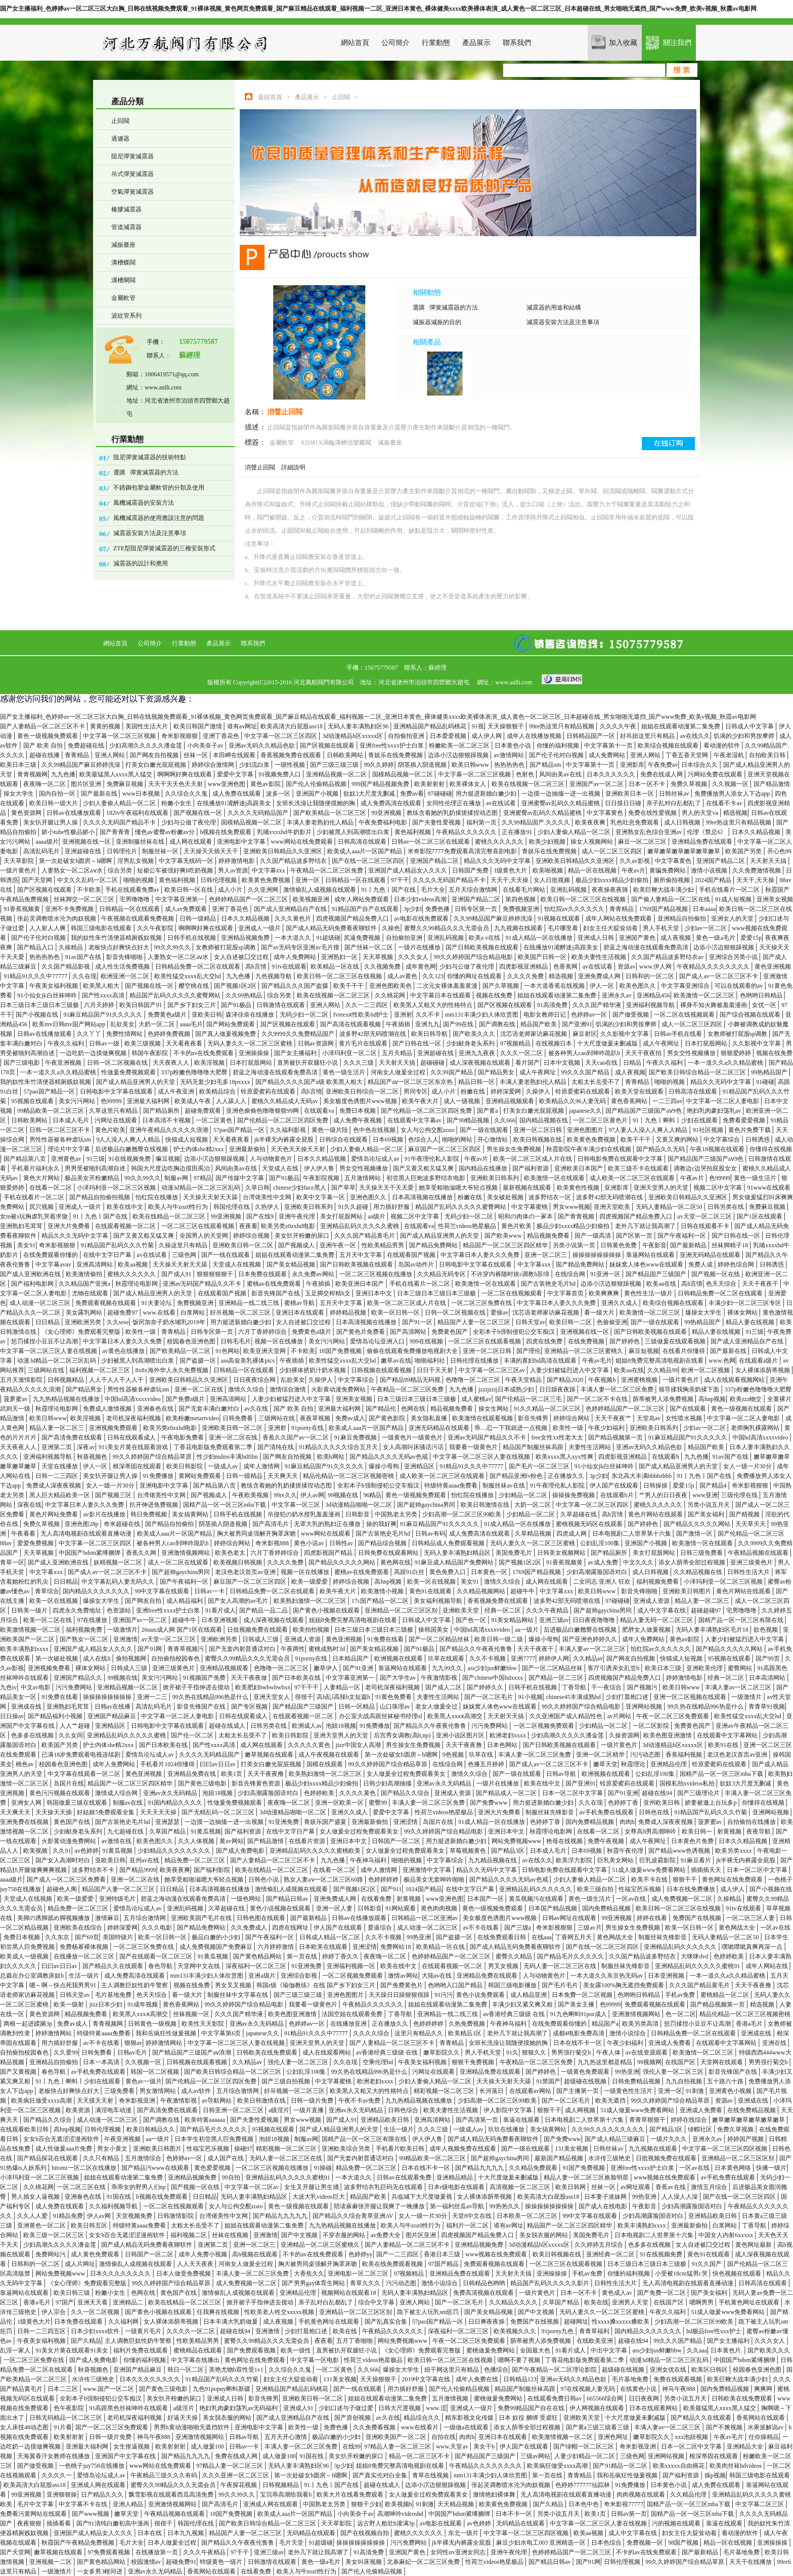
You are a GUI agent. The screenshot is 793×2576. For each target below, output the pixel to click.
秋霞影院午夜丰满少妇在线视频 (589, 1149)
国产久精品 (86, 2340)
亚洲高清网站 (95, 1264)
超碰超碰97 (707, 1610)
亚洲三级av (554, 1620)
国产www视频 (91, 2513)
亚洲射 (403, 1014)
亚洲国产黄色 (638, 937)
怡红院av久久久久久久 (575, 908)
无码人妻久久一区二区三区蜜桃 (250, 1043)
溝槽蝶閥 (123, 262)
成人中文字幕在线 (662, 1610)
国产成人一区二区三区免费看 (67, 1879)
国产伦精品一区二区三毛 (529, 1399)
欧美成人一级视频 (25, 1956)
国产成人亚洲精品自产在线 (291, 908)
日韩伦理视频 (219, 880)
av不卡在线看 (481, 1927)
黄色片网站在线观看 (656, 1514)
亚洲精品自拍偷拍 (682, 918)
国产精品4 (713, 1485)
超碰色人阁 (62, 1889)
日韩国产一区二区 (397, 1841)
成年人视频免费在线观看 (463, 2148)
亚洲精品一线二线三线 (249, 1302)
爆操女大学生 (704, 1312)
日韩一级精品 (198, 918)
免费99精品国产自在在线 (532, 2408)
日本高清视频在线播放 (423, 1197)
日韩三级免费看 (702, 1552)
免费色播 (438, 908)
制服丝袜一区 (161, 851)
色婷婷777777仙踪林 (583, 2484)
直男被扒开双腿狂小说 (308, 1062)
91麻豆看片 (697, 1860)
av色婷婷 (87, 1850)
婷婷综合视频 (252, 1235)
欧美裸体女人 (469, 784)
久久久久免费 (526, 976)
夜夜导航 (759, 1831)
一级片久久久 (669, 2139)
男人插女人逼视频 (36, 2196)
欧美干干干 (349, 985)
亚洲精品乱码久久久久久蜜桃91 (698, 1966)
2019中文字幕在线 (427, 2379)
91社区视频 (709, 1129)
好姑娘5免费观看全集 (106, 1812)
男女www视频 (571, 1206)
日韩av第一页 (629, 2513)
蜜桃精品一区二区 (725, 1994)
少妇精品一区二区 (524, 1495)
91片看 (63, 2427)
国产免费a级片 (186, 1399)
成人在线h (97, 1658)
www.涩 (436, 2408)
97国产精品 (444, 2263)
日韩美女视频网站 (562, 1552)
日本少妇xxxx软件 (96, 2331)
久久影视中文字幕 (625, 1033)
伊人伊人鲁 (320, 1168)
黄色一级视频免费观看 (48, 735)
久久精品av (588, 1658)
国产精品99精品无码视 (411, 1379)
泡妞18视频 (341, 1725)
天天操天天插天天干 (212, 851)
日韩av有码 (430, 1533)
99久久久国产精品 (586, 1072)
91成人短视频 (734, 899)
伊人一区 (602, 985)
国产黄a (488, 1110)
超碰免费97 (123, 1312)
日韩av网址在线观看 (570, 1918)
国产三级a (518, 1927)
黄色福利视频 (413, 832)
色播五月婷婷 (487, 1764)
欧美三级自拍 (596, 1889)
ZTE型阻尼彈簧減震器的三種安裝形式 (164, 548)
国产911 (391, 1889)
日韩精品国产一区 (591, 735)
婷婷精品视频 (349, 1312)
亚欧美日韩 (207, 1014)
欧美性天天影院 (204, 2023)
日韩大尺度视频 (400, 2408)
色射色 (526, 774)
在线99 (351, 2446)
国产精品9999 (137, 1869)
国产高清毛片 (271, 1523)
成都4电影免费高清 (579, 2033)
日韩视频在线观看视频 (382, 1370)
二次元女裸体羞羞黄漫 (448, 985)
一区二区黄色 (215, 1120)
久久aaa (697, 2350)
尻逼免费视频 (363, 937)
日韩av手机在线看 (678, 1033)
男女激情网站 (159, 2090)
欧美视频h (398, 2504)
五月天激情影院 (22, 1379)
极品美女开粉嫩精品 (93, 1178)
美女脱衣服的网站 (544, 2235)
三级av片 (589, 1927)
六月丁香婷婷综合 (263, 1331)
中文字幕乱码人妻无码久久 (118, 1581)
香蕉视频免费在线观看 (291, 755)
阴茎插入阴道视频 (423, 764)
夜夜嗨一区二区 (45, 784)
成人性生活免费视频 (123, 966)
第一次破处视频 (57, 1658)
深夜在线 (29, 1504)
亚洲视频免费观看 (114, 1427)
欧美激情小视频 (383, 1591)
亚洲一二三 (153, 1696)
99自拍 (232, 2177)
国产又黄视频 (19, 2071)
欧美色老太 (231, 1552)
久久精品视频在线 (699, 1572)
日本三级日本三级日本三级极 (40, 1005)
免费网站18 (396, 1946)
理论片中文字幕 (70, 1149)
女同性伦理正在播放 (454, 803)
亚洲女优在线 (669, 2369)
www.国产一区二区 (109, 2388)
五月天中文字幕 (361, 1254)
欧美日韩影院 (185, 1466)
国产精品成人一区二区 (507, 1793)
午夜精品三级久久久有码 (164, 2475)
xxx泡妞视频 (692, 2436)
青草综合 (47, 1591)
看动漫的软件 (722, 745)
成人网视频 (581, 2110)
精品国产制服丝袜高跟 (534, 1447)
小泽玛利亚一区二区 (350, 1053)
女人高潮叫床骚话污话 (414, 1447)
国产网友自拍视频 (155, 755)
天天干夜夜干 (761, 1283)
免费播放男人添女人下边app (732, 793)
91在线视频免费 (130, 1158)
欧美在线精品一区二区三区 (170, 1216)
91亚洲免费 (284, 1821)
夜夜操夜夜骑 (611, 889)
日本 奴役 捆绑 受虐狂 (529, 2417)
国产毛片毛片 (561, 1985)
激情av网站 (403, 1975)
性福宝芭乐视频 (641, 1889)
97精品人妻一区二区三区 (398, 2446)
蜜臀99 (378, 1802)
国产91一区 (418, 1322)
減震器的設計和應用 (140, 563)
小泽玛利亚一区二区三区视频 (117, 1187)
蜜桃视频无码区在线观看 (590, 1523)
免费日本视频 (358, 1110)
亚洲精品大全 (746, 2446)
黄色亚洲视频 (773, 966)
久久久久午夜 (619, 726)
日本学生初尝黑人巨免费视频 (214, 2139)
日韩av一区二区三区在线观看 (431, 841)
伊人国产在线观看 (615, 1485)
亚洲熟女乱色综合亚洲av (649, 832)
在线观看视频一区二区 (126, 1226)
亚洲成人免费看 (670, 2042)
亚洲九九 (427, 1024)
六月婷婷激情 (276, 1946)
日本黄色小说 (514, 745)
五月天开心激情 (287, 2436)
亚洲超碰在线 (84, 851)
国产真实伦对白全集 (381, 2475)
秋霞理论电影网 (137, 1283)
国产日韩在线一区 (417, 1043)
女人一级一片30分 (748, 1466)
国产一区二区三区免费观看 (112, 2427)
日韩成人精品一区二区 (330, 1937)
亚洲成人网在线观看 (99, 2484)
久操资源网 (624, 1735)
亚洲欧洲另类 (84, 1322)
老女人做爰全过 (437, 1706)
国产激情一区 (695, 1533)
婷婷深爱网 (506, 1091)
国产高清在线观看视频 (351, 1024)
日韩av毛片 (133, 2052)
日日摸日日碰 (624, 803)
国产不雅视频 (725, 2427)
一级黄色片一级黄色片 (413, 1437)
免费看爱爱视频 (745, 1120)
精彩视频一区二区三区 (445, 2090)
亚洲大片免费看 (70, 1226)
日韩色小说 (264, 1879)
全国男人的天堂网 (205, 1235)
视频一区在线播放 (279, 1341)
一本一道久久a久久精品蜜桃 (726, 1062)
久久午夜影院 (156, 928)
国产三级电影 (22, 1062)
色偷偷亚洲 (612, 1322)
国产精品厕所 (162, 1110)
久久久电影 (157, 1927)
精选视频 (735, 812)
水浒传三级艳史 (610, 2158)
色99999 (112, 1101)
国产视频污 (643, 1687)
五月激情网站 (363, 1178)
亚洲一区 (308, 880)
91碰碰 (765, 1081)
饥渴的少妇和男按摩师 (745, 735)
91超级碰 (328, 937)
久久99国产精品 (452, 1072)
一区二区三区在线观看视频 (198, 1226)
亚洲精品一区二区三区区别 (402, 1610)
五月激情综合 (144, 2158)
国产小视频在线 (38, 1014)
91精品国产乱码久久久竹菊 (118, 1245)
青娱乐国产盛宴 (326, 1821)
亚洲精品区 (420, 1466)
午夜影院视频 (322, 1178)
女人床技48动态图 (25, 2427)
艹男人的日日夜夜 (664, 1495)
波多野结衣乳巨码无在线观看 (384, 2187)
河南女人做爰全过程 (399, 1072)
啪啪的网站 (458, 1139)
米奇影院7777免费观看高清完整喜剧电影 (463, 851)
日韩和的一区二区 (651, 976)
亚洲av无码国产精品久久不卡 (203, 1283)
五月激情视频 (451, 2398)
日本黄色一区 (490, 1572)
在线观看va (319, 1110)
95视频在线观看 (33, 1101)
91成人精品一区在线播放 (540, 937)
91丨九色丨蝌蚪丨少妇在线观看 (676, 1120)
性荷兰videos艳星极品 (468, 1226)
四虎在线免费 (545, 1341)
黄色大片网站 (42, 1178)
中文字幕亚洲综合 (686, 985)
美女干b (484, 2446)
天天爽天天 (283, 1475)
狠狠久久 (535, 2052)
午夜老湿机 (729, 755)
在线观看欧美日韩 (25, 2129)
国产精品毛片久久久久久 (571, 1956)
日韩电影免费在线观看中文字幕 (621, 1158)
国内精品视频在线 (544, 1120)
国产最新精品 (689, 1245)
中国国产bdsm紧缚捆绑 (90, 1552)
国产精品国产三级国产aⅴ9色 (644, 1110)
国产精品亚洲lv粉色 (517, 1475)
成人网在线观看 (191, 841)
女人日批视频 (552, 880)
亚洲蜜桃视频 (640, 1379)
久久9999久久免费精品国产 (298, 1033)
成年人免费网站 (296, 956)
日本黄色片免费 (693, 1841)
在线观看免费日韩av (555, 2398)
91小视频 (530, 1696)
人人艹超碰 (76, 1725)
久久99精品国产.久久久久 (536, 822)
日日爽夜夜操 (487, 2321)
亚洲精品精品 (455, 2177)
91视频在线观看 (560, 918)
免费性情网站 (125, 1033)
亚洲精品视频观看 (511, 1101)
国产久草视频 (501, 985)
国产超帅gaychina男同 (427, 1504)
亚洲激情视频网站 (186, 1552)
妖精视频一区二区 (119, 1562)
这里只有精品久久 (419, 2033)
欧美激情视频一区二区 (31, 1629)
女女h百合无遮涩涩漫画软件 (62, 2139)
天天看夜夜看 (185, 1043)
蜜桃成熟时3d (327, 1648)
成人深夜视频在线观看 (481, 1062)
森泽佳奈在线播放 (251, 1014)
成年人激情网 (262, 1466)
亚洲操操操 (255, 1053)
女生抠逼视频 (132, 2446)
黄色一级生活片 (345, 1072)
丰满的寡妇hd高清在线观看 (541, 1360)
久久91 (62, 1850)
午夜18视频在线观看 (718, 1149)
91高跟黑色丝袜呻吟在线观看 (129, 2408)
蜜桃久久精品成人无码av (285, 1101)
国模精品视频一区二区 (403, 774)
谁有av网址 (242, 726)
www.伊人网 (656, 966)
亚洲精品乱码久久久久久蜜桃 (360, 1226)
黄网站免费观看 (201, 1475)
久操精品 (71, 947)
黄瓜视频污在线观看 (537, 1898)
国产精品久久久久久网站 (698, 1523)
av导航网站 (217, 2100)
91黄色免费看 (394, 1696)
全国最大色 (536, 2350)
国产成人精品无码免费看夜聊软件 (332, 928)
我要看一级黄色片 (474, 1447)
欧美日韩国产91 (141, 1005)
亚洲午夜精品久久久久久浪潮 (169, 1129)
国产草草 (343, 1187)
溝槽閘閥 (123, 280)
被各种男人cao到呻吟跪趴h (585, 1053)
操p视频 (715, 2475)
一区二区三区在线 (82, 2187)
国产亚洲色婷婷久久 (590, 1639)
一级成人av (223, 1466)
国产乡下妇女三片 (192, 1005)
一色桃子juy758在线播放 (92, 2465)
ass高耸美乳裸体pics (248, 1360)
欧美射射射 (430, 784)
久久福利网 (124, 2321)
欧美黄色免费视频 (267, 880)
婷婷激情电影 (237, 860)
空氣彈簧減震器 (132, 191)
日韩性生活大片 (749, 1572)
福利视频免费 (85, 1629)
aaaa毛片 (191, 1024)
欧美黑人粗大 (102, 985)
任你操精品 (763, 2436)
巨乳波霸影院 (658, 1860)
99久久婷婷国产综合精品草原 (153, 1456)
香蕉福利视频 (684, 1754)
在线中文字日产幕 (108, 1254)
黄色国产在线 (73, 1821)
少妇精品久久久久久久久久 (175, 1850)
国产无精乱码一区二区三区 (219, 1812)
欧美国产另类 (744, 851)
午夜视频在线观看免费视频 (138, 918)
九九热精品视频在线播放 (67, 1399)
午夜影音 (654, 1245)
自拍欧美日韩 (768, 755)
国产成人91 (177, 1274)
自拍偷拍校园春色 (176, 1658)
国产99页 (768, 1658)
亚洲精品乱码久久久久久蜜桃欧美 (316, 1850)
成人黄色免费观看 (96, 2254)
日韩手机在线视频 (192, 937)
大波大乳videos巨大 (319, 2196)
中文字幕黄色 (606, 812)
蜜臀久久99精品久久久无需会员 (447, 928)
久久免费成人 (250, 1927)
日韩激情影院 (176, 2215)
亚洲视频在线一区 (87, 841)
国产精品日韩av (288, 1898)
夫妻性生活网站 (590, 1447)
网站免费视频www (517, 1841)
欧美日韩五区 (90, 2225)
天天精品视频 (456, 2504)
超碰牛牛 (523, 1591)
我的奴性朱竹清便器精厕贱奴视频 (117, 937)
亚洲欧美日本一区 (630, 793)
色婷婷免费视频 (170, 1033)
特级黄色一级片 (222, 2561)
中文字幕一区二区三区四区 (281, 735)
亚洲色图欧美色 (391, 985)
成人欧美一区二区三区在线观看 (633, 1178)
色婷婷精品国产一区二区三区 (249, 899)
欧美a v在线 (485, 937)
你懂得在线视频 (771, 1149)
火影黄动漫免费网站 (339, 1389)
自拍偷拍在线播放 (752, 1821)
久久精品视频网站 (482, 1591)
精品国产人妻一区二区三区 (474, 1322)
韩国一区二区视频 (155, 2071)
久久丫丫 (90, 1033)
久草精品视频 (534, 1533)
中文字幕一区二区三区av (492, 1370)
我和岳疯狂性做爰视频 (167, 2033)
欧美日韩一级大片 (54, 803)
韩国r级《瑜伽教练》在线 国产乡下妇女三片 (316, 1985)
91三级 (95, 1158)
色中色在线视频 (375, 1129)
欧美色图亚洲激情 (668, 1735)
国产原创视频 (353, 2417)
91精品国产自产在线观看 (366, 908)
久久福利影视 (288, 1129)
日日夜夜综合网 (255, 1379)
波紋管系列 (126, 315)
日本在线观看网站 (654, 2408)
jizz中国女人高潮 (358, 1745)
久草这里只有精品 (114, 1110)
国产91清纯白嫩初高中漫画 (113, 2523)
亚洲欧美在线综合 (79, 1927)
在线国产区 (681, 2062)
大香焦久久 (309, 2273)
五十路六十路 (726, 2081)
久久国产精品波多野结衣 (294, 860)
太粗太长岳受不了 (596, 1081)
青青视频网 (32, 774)
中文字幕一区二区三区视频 (120, 735)
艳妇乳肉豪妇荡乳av (714, 1110)
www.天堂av (453, 2446)
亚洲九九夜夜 (478, 1053)
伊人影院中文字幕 (508, 2110)
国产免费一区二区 (662, 2292)
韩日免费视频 (149, 1514)
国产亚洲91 (577, 1024)
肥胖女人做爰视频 (647, 1629)
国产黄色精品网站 (258, 1956)
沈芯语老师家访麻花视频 (534, 1033)
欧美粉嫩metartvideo (192, 1418)
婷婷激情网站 (54, 2033)
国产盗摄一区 (198, 1360)
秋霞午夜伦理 (626, 1850)
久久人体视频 (197, 1841)
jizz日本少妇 (106, 2004)
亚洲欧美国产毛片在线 (202, 1918)
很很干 (304, 1696)
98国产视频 (684, 2542)
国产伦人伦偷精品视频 (317, 784)
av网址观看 (636, 2187)
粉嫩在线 (474, 1091)
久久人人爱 (33, 2215)
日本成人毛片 (72, 1120)
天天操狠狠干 (506, 726)
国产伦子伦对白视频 (557, 755)
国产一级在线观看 (485, 1129)
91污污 (443, 1994)
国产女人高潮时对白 (63, 1860)
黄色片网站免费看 (54, 1514)
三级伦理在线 (740, 1495)
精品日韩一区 (477, 1081)
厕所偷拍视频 (672, 880)
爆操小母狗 (385, 1466)
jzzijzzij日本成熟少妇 (507, 1389)
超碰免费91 (181, 2561)
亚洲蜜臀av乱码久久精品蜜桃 (561, 803)
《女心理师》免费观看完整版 (81, 1331)
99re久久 (285, 1495)
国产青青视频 (577, 1216)
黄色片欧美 (110, 1129)
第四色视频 (521, 899)
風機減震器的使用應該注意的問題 (158, 517)
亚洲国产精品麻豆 (112, 1716)
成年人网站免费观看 (362, 899)
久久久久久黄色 (310, 1745)
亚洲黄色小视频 (731, 2090)
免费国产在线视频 (698, 1918)
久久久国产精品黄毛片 (365, 1235)
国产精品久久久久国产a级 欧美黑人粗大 (309, 1081)
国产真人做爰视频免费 (226, 1033)
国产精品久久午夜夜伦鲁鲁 (476, 1648)
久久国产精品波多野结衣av (668, 956)
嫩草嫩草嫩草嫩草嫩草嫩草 (684, 851)
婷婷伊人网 (554, 1658)
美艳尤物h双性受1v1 (237, 2369)
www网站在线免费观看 (302, 841)
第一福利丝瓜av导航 (458, 2206)
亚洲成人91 (299, 2408)
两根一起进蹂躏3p (29, 2023)
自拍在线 (443, 2436)
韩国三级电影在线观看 (102, 928)
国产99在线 (459, 1024)
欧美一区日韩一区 (396, 1312)
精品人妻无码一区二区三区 (657, 1620)
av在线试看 (501, 803)
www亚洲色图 (227, 784)
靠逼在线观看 (522, 2119)
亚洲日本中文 (374, 1293)
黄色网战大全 (738, 1927)
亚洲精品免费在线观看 (703, 841)
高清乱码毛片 (42, 851)
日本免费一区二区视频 (583, 1994)
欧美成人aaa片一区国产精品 (365, 851)
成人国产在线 (226, 2158)
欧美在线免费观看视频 (393, 2263)
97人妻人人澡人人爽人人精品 (648, 1129)
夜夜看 (248, 1226)
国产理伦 (528, 1351)
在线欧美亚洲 (595, 2340)
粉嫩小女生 (177, 803)
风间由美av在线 (561, 774)
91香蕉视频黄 (22, 908)
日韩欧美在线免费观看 (268, 2052)
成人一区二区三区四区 (613, 851)
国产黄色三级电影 (203, 1783)
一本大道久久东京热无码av (607, 1975)
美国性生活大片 (147, 726)
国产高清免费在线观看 (72, 1437)
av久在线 (257, 1408)
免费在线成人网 (662, 774)
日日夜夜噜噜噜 (594, 1620)
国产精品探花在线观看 (48, 2158)
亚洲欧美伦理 (705, 1668)
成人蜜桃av (476, 1399)
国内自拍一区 (58, 793)
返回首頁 (270, 97)
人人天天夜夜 (196, 2263)
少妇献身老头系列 (471, 1043)
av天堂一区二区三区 (705, 1216)
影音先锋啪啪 (125, 956)
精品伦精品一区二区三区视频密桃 (349, 1475)
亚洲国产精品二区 (435, 860)
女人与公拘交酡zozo (428, 1129)
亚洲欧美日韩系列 (495, 1178)
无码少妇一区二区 (305, 1014)
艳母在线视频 (565, 1841)
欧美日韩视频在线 (538, 1139)
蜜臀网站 (741, 1668)
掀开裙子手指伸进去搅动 (197, 1687)
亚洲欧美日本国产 (579, 1168)
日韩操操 (656, 1485)
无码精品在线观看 (521, 2523)
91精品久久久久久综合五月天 (339, 1447)
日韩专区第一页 (477, 908)
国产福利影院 (213, 1869)
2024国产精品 (714, 880)
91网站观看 (401, 1908)
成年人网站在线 (767, 1966)
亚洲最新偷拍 (248, 1149)
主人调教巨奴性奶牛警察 (135, 1985)
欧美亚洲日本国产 (360, 1283)
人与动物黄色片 (272, 1158)
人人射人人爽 (48, 928)
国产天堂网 (38, 880)
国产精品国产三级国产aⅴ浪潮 (192, 2052)
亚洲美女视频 (775, 899)
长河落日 (492, 2090)
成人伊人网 (487, 735)
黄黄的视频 (106, 726)
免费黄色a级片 (168, 1014)
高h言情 (256, 966)
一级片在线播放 (420, 947)
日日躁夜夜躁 (558, 1389)
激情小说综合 (628, 2033)
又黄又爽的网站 (678, 1139)
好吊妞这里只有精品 (648, 735)
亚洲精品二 (129, 2302)
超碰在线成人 (228, 1725)
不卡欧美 (89, 889)
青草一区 (12, 1562)
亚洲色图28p (82, 1523)
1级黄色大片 (511, 870)
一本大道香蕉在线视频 (555, 985)
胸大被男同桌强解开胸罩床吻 (257, 1533)
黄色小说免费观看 (481, 1994)
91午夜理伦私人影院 (433, 1158)
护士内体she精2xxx (199, 1149)
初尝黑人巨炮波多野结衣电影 (426, 1178)
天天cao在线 (602, 1062)
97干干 (400, 880)
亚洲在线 (775, 2042)
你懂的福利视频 (559, 745)
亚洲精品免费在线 (192, 1773)
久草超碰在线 (579, 1514)
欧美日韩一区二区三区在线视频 (584, 899)
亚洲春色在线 (156, 1408)
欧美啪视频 (548, 870)
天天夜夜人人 (172, 1062)
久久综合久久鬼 (187, 793)
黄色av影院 (266, 784)
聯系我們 (517, 43)
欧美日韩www (471, 764)
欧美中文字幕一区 (321, 1197)
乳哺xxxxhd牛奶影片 (285, 832)
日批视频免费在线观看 (258, 1629)
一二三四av (667, 1101)
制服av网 (177, 1178)
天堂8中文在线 (472, 2215)
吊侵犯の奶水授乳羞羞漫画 (305, 1514)
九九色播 (63, 774)
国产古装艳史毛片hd (549, 1283)
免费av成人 (350, 1418)
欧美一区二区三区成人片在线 (533, 1158)
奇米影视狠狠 (180, 735)
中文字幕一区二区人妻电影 (723, 1101)
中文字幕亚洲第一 (180, 899)
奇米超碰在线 (123, 1523)
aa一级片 (528, 1629)
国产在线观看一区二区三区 (156, 1956)
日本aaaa (704, 908)
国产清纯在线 (276, 1447)
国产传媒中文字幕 (240, 1178)
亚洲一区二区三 (546, 1254)
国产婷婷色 (625, 1341)
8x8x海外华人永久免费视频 (173, 1370)
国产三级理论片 (699, 1793)
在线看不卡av (724, 803)
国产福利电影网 (33, 1283)
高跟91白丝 (410, 1572)
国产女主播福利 (296, 1053)
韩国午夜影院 (150, 1053)
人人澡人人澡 (680, 2196)
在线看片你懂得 (685, 1351)
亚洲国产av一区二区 (597, 784)
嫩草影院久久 (442, 2052)
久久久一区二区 (522, 1053)
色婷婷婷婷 (384, 1879)
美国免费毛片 (515, 1552)
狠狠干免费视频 (474, 2062)
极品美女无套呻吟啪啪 (435, 1879)
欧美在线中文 (126, 1206)
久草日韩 (257, 1187)
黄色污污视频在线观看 (60, 1793)
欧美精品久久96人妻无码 (573, 1101)
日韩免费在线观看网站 (389, 1552)
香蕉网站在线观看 (761, 2417)
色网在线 (414, 1408)
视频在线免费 (495, 995)
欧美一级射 (69, 2004)
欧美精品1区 (465, 2033)
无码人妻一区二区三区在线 (560, 1966)
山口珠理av (395, 1706)
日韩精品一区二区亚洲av (425, 1918)
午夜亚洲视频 (64, 1062)
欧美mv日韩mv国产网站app (69, 1024)
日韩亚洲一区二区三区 (234, 2110)
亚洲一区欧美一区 (340, 1802)
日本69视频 (389, 1139)
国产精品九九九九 (480, 2167)
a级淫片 (279, 2110)
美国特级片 (119, 1937)
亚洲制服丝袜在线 (141, 841)
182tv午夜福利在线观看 (138, 812)
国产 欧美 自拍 (43, 745)
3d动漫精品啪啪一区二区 (359, 1504)
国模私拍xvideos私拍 (687, 1783)
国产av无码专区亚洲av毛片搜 (301, 947)
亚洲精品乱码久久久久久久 (536, 1889)
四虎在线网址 (291, 1927)
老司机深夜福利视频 (134, 1418)
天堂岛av (649, 1418)
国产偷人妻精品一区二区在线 (671, 899)
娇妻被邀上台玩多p (711, 1802)
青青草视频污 (186, 1648)
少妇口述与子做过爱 (347, 2408)
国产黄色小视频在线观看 (327, 1610)
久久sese (118, 1322)
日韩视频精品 (66, 1379)
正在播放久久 (567, 1475)
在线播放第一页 (158, 2552)
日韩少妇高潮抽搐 (388, 1783)
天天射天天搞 (769, 860)
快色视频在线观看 (738, 2273)
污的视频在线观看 (677, 2523)
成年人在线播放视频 (535, 735)
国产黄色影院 (388, 1418)
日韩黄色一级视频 (153, 2023)
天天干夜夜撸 (464, 1745)
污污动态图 (646, 1754)
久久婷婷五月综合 (600, 2244)
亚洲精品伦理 (669, 1764)
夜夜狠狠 (30, 2523)
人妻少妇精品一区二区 (585, 2456)
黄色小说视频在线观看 (281, 1908)
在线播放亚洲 (349, 2023)
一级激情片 (122, 1629)
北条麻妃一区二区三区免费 (424, 2561)
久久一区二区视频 (96, 2312)
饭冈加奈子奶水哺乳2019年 (170, 1322)
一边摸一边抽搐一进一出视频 (561, 793)
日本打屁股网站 (707, 1043)
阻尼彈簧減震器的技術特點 (149, 457)
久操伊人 (539, 1091)
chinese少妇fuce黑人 (300, 1187)
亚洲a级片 (262, 1975)
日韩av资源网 (316, 1043)
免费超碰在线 (87, 745)
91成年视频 (143, 2004)
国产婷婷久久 (486, 1687)
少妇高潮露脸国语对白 (597, 1572)
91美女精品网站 (513, 1620)
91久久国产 (707, 2263)
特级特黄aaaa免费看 (451, 1485)
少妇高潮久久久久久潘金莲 (146, 745)
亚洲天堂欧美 (613, 1206)
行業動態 (436, 43)
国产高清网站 (409, 1331)
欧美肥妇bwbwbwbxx (263, 1687)
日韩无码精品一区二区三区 (66, 2417)
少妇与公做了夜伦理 (189, 822)
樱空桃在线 (194, 985)
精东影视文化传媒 (470, 2417)
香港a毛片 (750, 2023)
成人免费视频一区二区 (682, 1898)
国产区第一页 (635, 1235)
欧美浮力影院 (575, 1860)
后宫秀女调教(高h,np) (403, 1735)
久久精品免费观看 (534, 2167)
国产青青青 (115, 832)
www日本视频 (141, 793)
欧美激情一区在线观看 (555, 1178)
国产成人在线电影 (604, 2206)
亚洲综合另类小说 (734, 956)
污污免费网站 (75, 1687)
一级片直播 (309, 2110)
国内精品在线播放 (484, 1168)
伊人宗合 (54, 2312)
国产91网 (150, 1648)
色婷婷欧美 (320, 1793)
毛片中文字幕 (36, 2504)
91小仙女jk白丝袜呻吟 (47, 995)
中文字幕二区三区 (760, 2504)
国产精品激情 (772, 784)
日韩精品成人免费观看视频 (449, 1543)
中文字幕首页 (566, 1293)
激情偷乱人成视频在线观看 (320, 889)
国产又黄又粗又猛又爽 (424, 1168)
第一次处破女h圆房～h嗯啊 (76, 860)
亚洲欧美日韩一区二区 (243, 1245)
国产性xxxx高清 (104, 995)
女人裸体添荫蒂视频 (763, 1370)
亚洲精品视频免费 (246, 937)
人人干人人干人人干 (117, 1379)
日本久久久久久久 (612, 774)
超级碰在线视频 (586, 2081)
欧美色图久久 (638, 985)
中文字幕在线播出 (196, 2360)
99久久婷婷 (379, 764)
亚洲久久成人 (620, 1302)
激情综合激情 (288, 1389)
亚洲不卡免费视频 (70, 908)
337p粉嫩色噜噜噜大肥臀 (195, 1072)
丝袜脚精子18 (731, 1245)
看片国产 (527, 1062)
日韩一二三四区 (57, 1475)
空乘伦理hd (378, 2062)
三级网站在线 (47, 1370)
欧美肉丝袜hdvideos (736, 2465)
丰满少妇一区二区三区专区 (746, 1302)
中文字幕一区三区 (297, 1504)
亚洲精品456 (653, 995)
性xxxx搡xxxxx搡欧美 (621, 2321)
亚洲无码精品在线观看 (711, 1254)
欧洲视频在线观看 (399, 1658)
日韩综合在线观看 (344, 1139)
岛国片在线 (69, 1783)
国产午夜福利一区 (682, 1235)
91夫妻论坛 (157, 1302)
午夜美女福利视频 (54, 985)
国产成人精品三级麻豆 (616, 2139)
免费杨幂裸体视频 (85, 1946)
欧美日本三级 (19, 764)
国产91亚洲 (359, 1668)
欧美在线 (596, 2302)
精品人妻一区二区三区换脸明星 (587, 2177)
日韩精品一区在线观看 (356, 880)
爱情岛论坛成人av (376, 1158)
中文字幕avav (54, 1264)
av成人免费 (603, 1562)
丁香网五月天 (574, 1937)
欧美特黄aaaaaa (206, 2119)
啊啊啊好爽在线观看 (185, 774)
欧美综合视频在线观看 (669, 745)
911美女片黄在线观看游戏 (134, 1447)
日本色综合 (607, 2542)
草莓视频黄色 (469, 1850)
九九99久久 (448, 1668)
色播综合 (496, 2369)
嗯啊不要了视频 (520, 2360)
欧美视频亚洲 (312, 899)
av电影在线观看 (441, 2523)
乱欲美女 (122, 1024)
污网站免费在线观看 (716, 774)
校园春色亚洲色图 (192, 1341)
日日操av (12, 1716)
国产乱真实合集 (387, 2321)
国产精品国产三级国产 (657, 1274)
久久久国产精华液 (597, 1005)
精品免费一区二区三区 (195, 1860)
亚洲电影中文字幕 (242, 841)
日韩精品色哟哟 (485, 2283)
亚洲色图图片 (586, 1129)
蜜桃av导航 (300, 1302)
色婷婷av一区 (589, 1014)
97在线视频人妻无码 (588, 2388)
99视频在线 (344, 1495)
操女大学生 (19, 793)
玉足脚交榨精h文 (328, 1293)
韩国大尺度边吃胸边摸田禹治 (171, 1168)
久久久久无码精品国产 (259, 812)
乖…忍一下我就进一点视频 (511, 1427)
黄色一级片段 (330, 1129)
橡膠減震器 (126, 209)
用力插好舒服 (392, 1206)
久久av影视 (635, 860)
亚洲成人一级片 (260, 928)
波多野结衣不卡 (94, 1869)
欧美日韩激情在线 (486, 1504)
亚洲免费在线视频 (25, 1821)
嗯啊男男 (702, 2302)
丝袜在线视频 (231, 2235)
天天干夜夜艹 (614, 1418)
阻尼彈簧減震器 (132, 156)
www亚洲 (705, 1495)
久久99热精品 (244, 995)
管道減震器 (126, 227)
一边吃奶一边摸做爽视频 (94, 1053)
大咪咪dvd (695, 1956)
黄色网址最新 (754, 2244)
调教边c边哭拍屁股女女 (706, 1168)
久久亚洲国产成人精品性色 (567, 1716)
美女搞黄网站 (191, 1514)
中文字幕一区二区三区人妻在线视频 (49, 1351)
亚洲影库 (632, 764)
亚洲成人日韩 (596, 937)
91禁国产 (548, 2081)
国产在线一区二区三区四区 (369, 860)
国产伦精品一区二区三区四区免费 (427, 1110)
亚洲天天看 (93, 2302)
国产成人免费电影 (241, 1850)
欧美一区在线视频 (432, 1581)
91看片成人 (220, 1610)
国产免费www (489, 1802)
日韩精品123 (520, 2379)
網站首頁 (355, 43)
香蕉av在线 (671, 2187)
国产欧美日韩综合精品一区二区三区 (698, 1072)
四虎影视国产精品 (329, 1552)
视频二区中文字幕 (718, 1187)
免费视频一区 (646, 2542)
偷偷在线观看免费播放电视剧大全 (413, 1351)
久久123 (433, 976)
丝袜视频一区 (192, 2014)
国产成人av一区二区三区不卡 (719, 976)
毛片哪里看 (564, 928)
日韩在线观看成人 (132, 1437)
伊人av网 (312, 1495)
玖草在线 (482, 1754)
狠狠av (133, 2042)
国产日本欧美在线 (297, 1677)
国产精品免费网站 (434, 1245)
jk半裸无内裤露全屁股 (284, 1139)
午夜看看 (24, 1533)
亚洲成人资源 (652, 1600)
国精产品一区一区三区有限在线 (741, 1620)
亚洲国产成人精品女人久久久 (408, 870)
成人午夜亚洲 (177, 1091)
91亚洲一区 (606, 1274)
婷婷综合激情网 (214, 764)
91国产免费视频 (584, 2167)
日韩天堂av (530, 1322)
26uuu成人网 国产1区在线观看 (183, 1629)
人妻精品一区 (343, 1687)
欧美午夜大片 (421, 1101)
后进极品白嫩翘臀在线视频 (132, 1149)
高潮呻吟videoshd (401, 2513)
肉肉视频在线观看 (641, 2494)
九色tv (8, 1687)
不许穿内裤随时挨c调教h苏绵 (511, 1274)
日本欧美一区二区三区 (528, 2215)
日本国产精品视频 (553, 1908)
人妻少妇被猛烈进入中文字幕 (570, 1370)
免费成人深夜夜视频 (54, 1485)
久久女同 (71, 1735)
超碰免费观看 (204, 1110)
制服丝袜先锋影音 (550, 1812)
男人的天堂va (700, 812)
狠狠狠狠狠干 (216, 1274)
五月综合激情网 (145, 1918)
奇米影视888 (272, 1543)
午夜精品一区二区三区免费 (327, 870)
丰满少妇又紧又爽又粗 (523, 2004)
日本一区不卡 (648, 784)
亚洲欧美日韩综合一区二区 (363, 1091)
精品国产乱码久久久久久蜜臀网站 (175, 995)
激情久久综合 (247, 1389)
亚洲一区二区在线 (199, 1389)
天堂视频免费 (135, 2215)
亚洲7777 (523, 1658)
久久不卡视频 (488, 1658)
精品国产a (605, 2023)
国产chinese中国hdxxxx (493, 1677)
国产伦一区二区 (193, 1735)
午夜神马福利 (369, 1860)
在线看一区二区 (51, 1187)
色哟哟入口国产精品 (456, 1985)
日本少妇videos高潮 (421, 899)
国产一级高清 (593, 1235)
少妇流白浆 (255, 764)
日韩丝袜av (674, 793)
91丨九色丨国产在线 (389, 889)
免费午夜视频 (607, 1841)
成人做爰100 (208, 2446)
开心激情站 (493, 1139)
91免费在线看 (386, 1639)
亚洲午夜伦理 (298, 1216)
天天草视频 (378, 956)
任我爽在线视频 (219, 2312)
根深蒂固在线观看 (138, 1466)
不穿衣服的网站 (345, 2235)
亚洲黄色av (66, 1158)
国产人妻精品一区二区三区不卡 (43, 726)
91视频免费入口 (280, 774)
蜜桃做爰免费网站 (491, 2350)
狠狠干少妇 (366, 2504)
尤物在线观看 (91, 1293)
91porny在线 (308, 1427)
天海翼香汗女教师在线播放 (54, 2456)
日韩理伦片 (123, 851)
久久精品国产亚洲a (85, 1283)
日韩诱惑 (758, 1139)
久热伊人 (268, 1206)
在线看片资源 (308, 1841)
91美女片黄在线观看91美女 (72, 2350)
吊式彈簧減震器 (132, 174)
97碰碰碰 (440, 793)
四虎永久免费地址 (78, 1610)
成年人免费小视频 (204, 2254)
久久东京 (58, 1937)
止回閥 (120, 120)
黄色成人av (617, 2292)
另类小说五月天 (709, 1504)
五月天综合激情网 (474, 889)
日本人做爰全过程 (173, 2542)
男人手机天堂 (662, 928)
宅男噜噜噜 (135, 899)
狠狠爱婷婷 (737, 1053)
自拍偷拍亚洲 (407, 735)
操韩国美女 (434, 1629)
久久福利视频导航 (114, 2206)
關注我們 (677, 43)
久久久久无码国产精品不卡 (120, 822)
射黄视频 (730, 1831)
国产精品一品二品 (264, 1610)
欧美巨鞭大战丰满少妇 (664, 889)
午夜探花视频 (239, 2484)
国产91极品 (237, 1005)
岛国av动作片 (416, 1264)
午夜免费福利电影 (384, 822)
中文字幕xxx (269, 870)
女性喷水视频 (684, 1418)
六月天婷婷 (100, 1005)
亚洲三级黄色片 (752, 1562)
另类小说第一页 (575, 1245)
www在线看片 (420, 2427)
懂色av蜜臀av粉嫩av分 (165, 832)
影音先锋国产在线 (276, 1293)
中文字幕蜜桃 (530, 1206)
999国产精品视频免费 (381, 784)
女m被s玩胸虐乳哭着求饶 (34, 1216)
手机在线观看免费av (133, 889)
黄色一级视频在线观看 (742, 1408)
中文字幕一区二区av (252, 2187)
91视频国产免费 (205, 1677)
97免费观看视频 (109, 2552)
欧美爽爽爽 (605, 1293)
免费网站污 (51, 2254)
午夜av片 (633, 870)
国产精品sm (546, 764)
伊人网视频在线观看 (597, 2408)
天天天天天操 (159, 1812)
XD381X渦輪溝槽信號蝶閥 (336, 442)
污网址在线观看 (117, 1120)
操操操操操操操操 (597, 1254)
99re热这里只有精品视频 (562, 726)
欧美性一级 (141, 1331)
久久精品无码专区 (442, 1274)
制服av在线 (128, 1802)
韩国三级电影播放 (513, 1985)
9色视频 (454, 1754)
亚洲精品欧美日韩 (386, 2119)
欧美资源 (79, 2110)
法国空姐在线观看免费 (353, 2014)
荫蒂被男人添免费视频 (664, 1399)
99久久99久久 (173, 947)
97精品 (203, 1178)
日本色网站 (503, 1745)
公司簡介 (395, 43)
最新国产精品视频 (560, 2158)
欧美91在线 (724, 1745)
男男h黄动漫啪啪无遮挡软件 (192, 2427)
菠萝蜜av (16, 1399)
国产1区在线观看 (760, 1216)
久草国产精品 (168, 1831)
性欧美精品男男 (384, 1245)
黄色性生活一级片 (649, 1293)
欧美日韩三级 (73, 2292)
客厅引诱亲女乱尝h (614, 1668)
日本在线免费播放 (692, 1889)
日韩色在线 (655, 1812)
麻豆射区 (584, 1033)
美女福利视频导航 (439, 1600)
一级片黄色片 (19, 870)
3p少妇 (413, 908)
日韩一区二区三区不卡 (60, 1129)
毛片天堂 (292, 2542)
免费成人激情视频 (108, 1408)
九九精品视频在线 (493, 1860)
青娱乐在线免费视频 (396, 755)
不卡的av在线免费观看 (204, 1053)
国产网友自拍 (144, 1600)
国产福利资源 (531, 1168)
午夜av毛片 (597, 1360)
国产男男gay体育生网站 (314, 2283)
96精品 (372, 1495)
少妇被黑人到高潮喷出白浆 (354, 832)
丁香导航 (575, 1687)
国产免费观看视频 (252, 2350)
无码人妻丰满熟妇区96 (359, 726)
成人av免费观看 (186, 908)
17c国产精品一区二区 (380, 1600)
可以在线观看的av (739, 985)
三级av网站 (535, 2456)
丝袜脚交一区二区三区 (85, 899)
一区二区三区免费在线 (482, 1302)
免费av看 (412, 793)
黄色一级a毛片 (716, 937)
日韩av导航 (562, 1773)
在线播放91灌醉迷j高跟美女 (235, 803)
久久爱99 (66, 2052)
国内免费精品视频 (590, 1821)
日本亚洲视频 (220, 1620)
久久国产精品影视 (66, 966)
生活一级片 (85, 1975)
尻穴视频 (42, 1206)
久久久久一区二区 (191, 2331)
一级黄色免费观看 (586, 2071)
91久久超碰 (354, 1206)
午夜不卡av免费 (360, 2100)
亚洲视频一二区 (51, 2561)
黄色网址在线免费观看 (733, 1879)
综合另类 (121, 870)
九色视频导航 (274, 976)
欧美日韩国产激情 (198, 726)
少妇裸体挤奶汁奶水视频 (313, 1370)
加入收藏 (623, 43)
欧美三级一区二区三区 (54, 2235)
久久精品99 (662, 1370)
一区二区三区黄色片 (601, 1120)
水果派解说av (766, 2427)
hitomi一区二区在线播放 (84, 2167)
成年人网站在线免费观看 (619, 918)
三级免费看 (120, 2090)
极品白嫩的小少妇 (217, 1937)
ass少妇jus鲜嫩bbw (493, 1668)
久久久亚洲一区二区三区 (236, 2475)
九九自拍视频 (684, 2081)
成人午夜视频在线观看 (329, 1754)
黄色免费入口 (448, 1572)
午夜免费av (663, 764)
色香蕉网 (566, 966)
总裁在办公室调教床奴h (32, 1975)
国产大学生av (398, 1677)
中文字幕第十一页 (609, 745)
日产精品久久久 (103, 2494)
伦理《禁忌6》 (707, 832)
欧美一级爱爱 (310, 1581)
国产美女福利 (707, 1514)
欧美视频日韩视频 (238, 1562)
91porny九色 (558, 2331)
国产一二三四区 (398, 2254)
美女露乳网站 (85, 1312)
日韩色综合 (404, 2110)
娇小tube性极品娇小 (68, 832)
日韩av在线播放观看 (74, 812)
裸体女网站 (743, 1312)
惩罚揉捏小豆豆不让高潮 (45, 1341)
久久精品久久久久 (514, 2302)
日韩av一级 (104, 1043)
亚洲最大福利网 (149, 1101)
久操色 (391, 928)
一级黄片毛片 (144, 2331)
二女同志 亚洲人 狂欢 (602, 1581)
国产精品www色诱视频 (680, 1850)
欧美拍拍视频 (312, 1629)
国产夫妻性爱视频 (437, 822)
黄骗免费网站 (668, 870)
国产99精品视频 (469, 1120)
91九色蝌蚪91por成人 (579, 2014)
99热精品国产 (770, 1072)
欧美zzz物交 (747, 1399)
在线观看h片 (617, 1495)
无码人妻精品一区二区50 (670, 1206)
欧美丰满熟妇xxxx (25, 1648)
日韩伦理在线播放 (475, 1360)
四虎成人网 (572, 1533)
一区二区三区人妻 (751, 1918)
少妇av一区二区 (706, 928)
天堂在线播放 (60, 1466)
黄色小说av (309, 1543)
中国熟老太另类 (397, 1514)
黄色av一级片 (143, 2081)
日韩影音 (358, 1514)
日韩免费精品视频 (637, 2081)
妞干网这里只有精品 (452, 2369)
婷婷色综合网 (737, 1264)
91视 (478, 726)
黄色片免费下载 (750, 1129)
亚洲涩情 (406, 1821)
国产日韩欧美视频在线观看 (483, 947)
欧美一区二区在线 (48, 1620)
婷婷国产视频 (746, 2139)
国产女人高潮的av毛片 (239, 1600)
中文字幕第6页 (221, 2033)
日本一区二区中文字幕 (573, 1793)
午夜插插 (399, 1024)
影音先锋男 (534, 1418)
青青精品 (78, 755)
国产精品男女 (497, 1072)
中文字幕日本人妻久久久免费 (480, 1254)
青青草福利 (595, 2331)
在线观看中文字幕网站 (728, 1735)
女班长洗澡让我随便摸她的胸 (316, 803)
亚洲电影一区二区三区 (359, 2273)
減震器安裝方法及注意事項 (149, 533)
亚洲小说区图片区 (461, 1735)
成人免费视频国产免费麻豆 (217, 1946)
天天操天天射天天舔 (211, 1197)
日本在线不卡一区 (578, 2042)
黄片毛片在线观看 (364, 1043)
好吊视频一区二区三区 (241, 1312)
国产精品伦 (382, 1408)
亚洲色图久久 (369, 1197)
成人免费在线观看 (237, 793)
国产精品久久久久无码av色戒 (389, 1456)
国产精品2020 (566, 1379)
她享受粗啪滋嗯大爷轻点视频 (459, 1187)
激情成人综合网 (117, 1793)
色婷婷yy (360, 2254)
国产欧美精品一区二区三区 (330, 812)
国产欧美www (503, 1235)
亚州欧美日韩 (662, 1802)
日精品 (633, 1062)
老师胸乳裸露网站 (756, 1427)
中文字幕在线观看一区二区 (85, 1773)
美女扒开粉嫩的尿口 (303, 1235)
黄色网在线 (395, 1562)
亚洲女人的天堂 (733, 918)
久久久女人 (414, 956)
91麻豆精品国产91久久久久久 (103, 1014)
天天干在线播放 (751, 2561)
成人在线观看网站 (327, 2052)
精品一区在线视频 (593, 870)
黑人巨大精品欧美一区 (60, 1495)
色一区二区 (681, 2014)
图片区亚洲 (87, 784)
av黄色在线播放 (124, 1351)
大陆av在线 (437, 1975)
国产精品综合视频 (383, 1543)
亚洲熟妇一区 (340, 956)
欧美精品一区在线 (336, 966)
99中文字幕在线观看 (163, 1591)
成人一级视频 (462, 1101)
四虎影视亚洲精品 (524, 966)
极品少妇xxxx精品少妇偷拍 (613, 880)
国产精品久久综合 (406, 1793)
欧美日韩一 (698, 1831)
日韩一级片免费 (313, 2100)
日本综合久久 (700, 764)
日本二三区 (63, 2388)
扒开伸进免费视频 (154, 1504)
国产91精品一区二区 (621, 2465)
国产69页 (87, 1937)
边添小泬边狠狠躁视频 (459, 755)
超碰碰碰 (433, 1062)
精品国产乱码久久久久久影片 (550, 2283)
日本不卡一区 (515, 2513)
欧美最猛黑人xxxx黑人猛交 (116, 774)
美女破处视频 (506, 1197)
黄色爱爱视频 (213, 2167)
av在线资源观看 (647, 2052)
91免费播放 (159, 1475)
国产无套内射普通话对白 (243, 1648)
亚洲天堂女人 (272, 1696)
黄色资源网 (27, 812)
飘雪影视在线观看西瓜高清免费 (171, 2494)
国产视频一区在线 (716, 1274)
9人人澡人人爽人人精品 (128, 1139)
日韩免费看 (238, 1418)
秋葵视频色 (93, 1456)
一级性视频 (290, 764)
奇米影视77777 (623, 2504)
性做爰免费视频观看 (129, 1072)
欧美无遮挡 (611, 2100)
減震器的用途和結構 (553, 307)
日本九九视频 (186, 2533)
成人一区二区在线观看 (179, 1562)
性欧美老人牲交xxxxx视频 (280, 2312)
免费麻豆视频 (126, 784)
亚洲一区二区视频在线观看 (690, 1696)
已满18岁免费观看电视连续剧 (81, 1754)
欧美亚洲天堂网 (265, 1351)
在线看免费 (377, 1898)
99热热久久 (505, 2206)
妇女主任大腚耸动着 (611, 928)
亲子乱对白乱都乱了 (674, 803)
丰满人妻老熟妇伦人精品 (321, 822)
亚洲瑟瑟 (168, 1821)
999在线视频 (427, 1341)
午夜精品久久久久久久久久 (714, 966)
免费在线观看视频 (678, 2379)
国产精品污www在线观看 (156, 2167)
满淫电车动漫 (114, 2110)
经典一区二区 (503, 1610)
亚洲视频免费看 (50, 1668)
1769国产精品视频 (664, 908)
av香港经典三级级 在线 (514, 2014)
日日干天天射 (436, 1370)
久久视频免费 (383, 966)
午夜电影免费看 (183, 1437)
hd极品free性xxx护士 (714, 2331)
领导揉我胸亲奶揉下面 (689, 1389)
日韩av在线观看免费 (404, 2177)
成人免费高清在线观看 (392, 803)
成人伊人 (733, 1889)
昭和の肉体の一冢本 (526, 1216)
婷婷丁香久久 (341, 1956)
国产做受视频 (631, 1014)
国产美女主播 (577, 2004)
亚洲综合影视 (300, 1975)
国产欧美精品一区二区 (181, 1351)
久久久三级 (359, 1062)
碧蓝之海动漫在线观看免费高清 (646, 947)
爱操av (499, 1312)
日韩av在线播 (113, 1706)
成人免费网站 (608, 755)
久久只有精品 (102, 2158)
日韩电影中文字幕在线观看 (117, 1091)
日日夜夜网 (644, 2398)
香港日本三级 (443, 2254)
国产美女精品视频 (292, 1264)
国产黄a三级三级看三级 (598, 2427)
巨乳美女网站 (616, 1860)
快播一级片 (771, 2167)
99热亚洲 (419, 1937)
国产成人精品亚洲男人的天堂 (136, 1081)
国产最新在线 (100, 793)
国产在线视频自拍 (365, 2533)
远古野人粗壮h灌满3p (386, 2523)
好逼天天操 (183, 2417)
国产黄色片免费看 (361, 1331)
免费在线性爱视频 (653, 812)
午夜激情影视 (440, 1677)
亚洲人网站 (110, 755)
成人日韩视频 (683, 822)
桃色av (25, 1764)
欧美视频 (36, 1850)
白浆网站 (193, 1312)
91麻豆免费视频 (356, 1437)
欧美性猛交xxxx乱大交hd (188, 976)
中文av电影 (36, 1687)
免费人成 (701, 1264)
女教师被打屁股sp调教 (226, 947)
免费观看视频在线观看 (106, 1302)
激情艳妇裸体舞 (495, 2494)
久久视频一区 (731, 784)
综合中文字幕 (377, 2302)
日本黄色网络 (734, 2167)
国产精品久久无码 (661, 1149)
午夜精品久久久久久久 (467, 832)
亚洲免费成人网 (600, 976)
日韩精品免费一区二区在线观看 (198, 966)
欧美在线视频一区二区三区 (529, 784)
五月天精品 (398, 1053)
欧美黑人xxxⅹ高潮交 (455, 1716)
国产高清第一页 (478, 2119)
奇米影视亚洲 (138, 2100)
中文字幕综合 (722, 1139)
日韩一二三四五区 (42, 2331)
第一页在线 (303, 1956)
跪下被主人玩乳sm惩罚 (428, 2312)
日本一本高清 (102, 2062)
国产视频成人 (297, 1245)
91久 (512, 2052)
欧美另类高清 (641, 2023)
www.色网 (722, 1360)
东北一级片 (464, 2533)
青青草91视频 (766, 1706)
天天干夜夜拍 (644, 1053)
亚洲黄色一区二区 (42, 2225)
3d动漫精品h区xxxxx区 (353, 735)
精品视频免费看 (549, 1235)
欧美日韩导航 (430, 1033)
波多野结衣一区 (550, 1197)
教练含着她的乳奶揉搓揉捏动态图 (453, 812)
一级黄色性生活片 (629, 2090)
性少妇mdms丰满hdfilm (228, 1456)
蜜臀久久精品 (515, 1956)
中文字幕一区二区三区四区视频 (725, 2148)
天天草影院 (19, 860)
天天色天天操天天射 (299, 1149)
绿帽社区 (701, 2129)
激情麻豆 (107, 1918)
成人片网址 (80, 2263)
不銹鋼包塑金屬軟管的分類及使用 (158, 487)
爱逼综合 (380, 1927)
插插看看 (59, 2523)
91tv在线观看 (289, 966)
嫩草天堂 (605, 1764)
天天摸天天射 (96, 2100)
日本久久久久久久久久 (121, 2273)
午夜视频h (602, 1379)
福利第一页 (482, 822)
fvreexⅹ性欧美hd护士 (361, 1014)
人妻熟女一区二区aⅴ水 (72, 870)
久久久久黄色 (358, 1793)
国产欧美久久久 (475, 1033)
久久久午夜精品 (548, 1610)
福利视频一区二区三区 (100, 1370)
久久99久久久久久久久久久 (608, 2129)
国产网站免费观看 (231, 1024)
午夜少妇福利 (607, 1427)
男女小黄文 (113, 2148)
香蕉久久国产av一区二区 (296, 1437)
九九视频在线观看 (519, 928)
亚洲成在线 (27, 1706)
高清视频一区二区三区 (521, 2187)
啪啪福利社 (431, 1360)
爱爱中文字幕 (236, 774)
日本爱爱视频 (449, 735)
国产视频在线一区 (198, 812)
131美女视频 (572, 2148)
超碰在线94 (658, 1793)
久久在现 (84, 976)
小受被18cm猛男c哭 (682, 2273)
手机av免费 (680, 1994)
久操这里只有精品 (184, 1245)
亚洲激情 (125, 1639)
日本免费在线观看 (263, 1274)
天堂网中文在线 (200, 1966)
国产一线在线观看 (226, 1254)
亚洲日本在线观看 (301, 1312)
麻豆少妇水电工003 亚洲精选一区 (541, 2542)
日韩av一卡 (210, 1591)
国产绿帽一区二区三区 (584, 2446)
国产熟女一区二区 (85, 1639)
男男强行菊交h (571, 2052)
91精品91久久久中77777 (36, 976)
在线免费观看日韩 (502, 1937)
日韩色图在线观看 (262, 1918)
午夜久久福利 (66, 1043)
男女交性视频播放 (692, 1053)
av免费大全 (386, 2235)
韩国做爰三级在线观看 (78, 1802)
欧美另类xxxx (734, 1850)
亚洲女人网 (27, 1802)
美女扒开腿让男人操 (51, 822)
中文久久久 (639, 1562)
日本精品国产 (351, 1658)
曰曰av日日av (218, 1764)
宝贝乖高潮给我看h (286, 2494)
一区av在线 (631, 1898)
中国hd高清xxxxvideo (133, 1399)
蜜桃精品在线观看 (198, 2350)
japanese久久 (585, 1110)
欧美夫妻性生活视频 (599, 956)
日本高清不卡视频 (167, 1120)
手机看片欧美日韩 (401, 2148)
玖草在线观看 (447, 1658)
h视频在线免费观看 (226, 832)
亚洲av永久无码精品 (444, 1783)
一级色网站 (246, 1898)
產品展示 (476, 43)
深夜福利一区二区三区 (257, 1966)
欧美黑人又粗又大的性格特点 (433, 1005)
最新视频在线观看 (528, 1187)
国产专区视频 (250, 1706)
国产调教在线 (498, 1024)
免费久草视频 (690, 784)
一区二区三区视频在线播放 (376, 1274)
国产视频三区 (114, 1495)
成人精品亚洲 (529, 1994)
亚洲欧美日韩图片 (688, 1591)
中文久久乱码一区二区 (88, 880)
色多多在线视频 (33, 1735)
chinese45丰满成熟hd (574, 1696)
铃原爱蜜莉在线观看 (269, 1091)
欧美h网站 (331, 1456)
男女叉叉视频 (234, 1985)
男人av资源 (233, 870)
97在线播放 (93, 1620)
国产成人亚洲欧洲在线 (31, 1274)
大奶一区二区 (158, 1024)
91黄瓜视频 (206, 1831)
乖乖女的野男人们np (139, 2187)
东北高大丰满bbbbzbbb (642, 1475)
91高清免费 (553, 1005)
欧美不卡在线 (650, 1879)
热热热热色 (510, 764)
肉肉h (627, 1821)
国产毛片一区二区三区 (540, 1466)
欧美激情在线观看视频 (483, 1418)
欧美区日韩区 (710, 2369)
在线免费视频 (587, 1341)
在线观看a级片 (759, 1360)
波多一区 (279, 793)
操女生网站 (494, 1408)
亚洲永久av (617, 995)
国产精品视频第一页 (616, 1437)
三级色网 (185, 1254)
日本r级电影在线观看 (457, 2187)
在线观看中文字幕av (415, 1120)
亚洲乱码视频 (569, 889)
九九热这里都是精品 (606, 2062)
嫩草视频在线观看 (270, 1754)
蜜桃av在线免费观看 (274, 1283)
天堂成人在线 (281, 1168)
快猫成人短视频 (187, 1139)
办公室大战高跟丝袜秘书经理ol (381, 1716)
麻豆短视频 (644, 1351)
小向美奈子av (206, 745)
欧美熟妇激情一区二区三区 (311, 1600)
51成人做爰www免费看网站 (649, 1869)
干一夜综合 (607, 1687)
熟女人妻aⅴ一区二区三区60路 (324, 1879)
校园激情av (146, 2561)
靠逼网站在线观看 (651, 1254)
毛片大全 (433, 889)
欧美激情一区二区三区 (705, 995)
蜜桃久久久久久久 (500, 841)
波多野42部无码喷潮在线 (373, 1033)
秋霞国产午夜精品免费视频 (78, 2542)
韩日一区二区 (186, 2369)
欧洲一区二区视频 (706, 1370)
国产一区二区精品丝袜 (440, 1639)
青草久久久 (366, 2283)
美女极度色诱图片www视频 (361, 1101)
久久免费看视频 (375, 2427)
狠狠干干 (685, 1879)
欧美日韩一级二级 (499, 1639)
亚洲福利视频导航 (651, 1005)
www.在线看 (160, 1312)
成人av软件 (196, 2090)
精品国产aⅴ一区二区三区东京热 (411, 1081)
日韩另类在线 (726, 1206)
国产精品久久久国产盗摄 (295, 985)
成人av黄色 (403, 976)
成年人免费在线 (478, 2379)
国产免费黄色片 (402, 1985)
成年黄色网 (421, 966)
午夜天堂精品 (524, 1379)
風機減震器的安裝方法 (143, 502)
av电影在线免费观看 (422, 918)
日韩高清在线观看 (363, 841)
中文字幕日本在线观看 (441, 995)
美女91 (26, 1245)
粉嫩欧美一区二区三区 (460, 745)
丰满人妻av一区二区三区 (593, 1648)
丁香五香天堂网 (688, 755)
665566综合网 (606, 2398)
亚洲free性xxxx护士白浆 (392, 745)
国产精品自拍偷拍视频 (100, 1197)
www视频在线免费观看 (665, 2177)
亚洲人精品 (129, 2504)
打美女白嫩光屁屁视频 (156, 764)
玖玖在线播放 (507, 2129)
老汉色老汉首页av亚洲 (246, 1572)
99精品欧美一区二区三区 (51, 1110)
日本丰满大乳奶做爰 (231, 2321)
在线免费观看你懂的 (51, 1254)
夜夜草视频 (316, 1418)
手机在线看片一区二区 (730, 889)
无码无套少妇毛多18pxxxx (215, 1081)
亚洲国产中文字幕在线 (126, 2456)
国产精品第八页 (26, 1158)
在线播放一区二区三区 (85, 1956)
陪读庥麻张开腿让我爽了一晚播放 (380, 2206)
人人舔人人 (232, 1101)
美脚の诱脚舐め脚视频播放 (54, 1918)
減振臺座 (123, 244)
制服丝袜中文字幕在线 (238, 1994)
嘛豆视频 (168, 1158)
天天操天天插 (54, 1812)
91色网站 (227, 1351)
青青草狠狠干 (648, 2119)
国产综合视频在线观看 (751, 1014)
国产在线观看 (689, 1408)
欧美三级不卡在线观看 (639, 1168)
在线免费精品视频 (752, 2110)
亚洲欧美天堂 (461, 1610)
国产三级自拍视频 (286, 2081)
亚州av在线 (145, 1860)
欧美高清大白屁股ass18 (292, 726)
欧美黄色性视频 (579, 1187)
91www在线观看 (768, 1187)
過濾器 (120, 138)
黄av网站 (231, 1841)
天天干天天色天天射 (176, 784)
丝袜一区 (196, 755)
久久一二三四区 (367, 1005)
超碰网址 (576, 2321)
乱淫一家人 (16, 2350)
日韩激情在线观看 (281, 1005)
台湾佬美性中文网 (268, 1197)
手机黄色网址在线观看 (750, 2302)
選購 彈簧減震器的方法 (146, 472)
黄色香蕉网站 (630, 1101)
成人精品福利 (185, 1600)
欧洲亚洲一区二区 (126, 976)
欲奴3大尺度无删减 (369, 793)
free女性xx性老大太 (558, 1437)
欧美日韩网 (571, 2187)
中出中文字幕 (610, 2350)
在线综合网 (571, 1274)
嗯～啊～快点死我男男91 (63, 1985)
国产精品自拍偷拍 (170, 1523)
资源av (626, 966)
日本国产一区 (486, 1898)
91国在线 (120, 2196)
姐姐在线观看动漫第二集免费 (681, 726)
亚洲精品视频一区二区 (337, 774)
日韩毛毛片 (236, 1341)
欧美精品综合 (218, 1091)
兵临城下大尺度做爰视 (422, 2196)
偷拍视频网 (132, 1658)
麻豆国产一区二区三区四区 (445, 1149)
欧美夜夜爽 (591, 822)
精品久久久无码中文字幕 (498, 860)
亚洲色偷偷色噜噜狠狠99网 (263, 1110)
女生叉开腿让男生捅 (312, 2187)
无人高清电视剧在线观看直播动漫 (86, 1533)
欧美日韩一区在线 (189, 889)
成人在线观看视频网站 (735, 1379)
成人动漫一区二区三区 (41, 1302)
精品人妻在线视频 (751, 1322)
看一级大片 (600, 1312)
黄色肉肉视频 (440, 1908)
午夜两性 (293, 1648)
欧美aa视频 (133, 1264)
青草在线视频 (431, 2475)
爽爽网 (764, 2388)
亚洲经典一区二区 (611, 2254)
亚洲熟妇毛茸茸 (22, 1226)
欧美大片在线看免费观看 (351, 2494)
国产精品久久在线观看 (113, 1966)
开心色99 (779, 851)
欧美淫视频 (210, 1062)
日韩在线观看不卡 (706, 1226)
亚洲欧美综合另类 (347, 2148)
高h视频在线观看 (255, 2254)
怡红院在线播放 (158, 1197)
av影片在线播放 (104, 1514)
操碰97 (243, 2148)
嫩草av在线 (396, 1360)
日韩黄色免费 (619, 1245)
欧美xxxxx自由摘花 (679, 2465)
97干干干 (307, 1687)
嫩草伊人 (326, 1668)
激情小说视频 (710, 870)
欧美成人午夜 (193, 1101)
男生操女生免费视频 (515, 1149)
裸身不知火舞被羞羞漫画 (714, 1005)
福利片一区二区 (468, 2225)
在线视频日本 (555, 1043)
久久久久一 (57, 2475)
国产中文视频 (300, 2235)
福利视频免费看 (658, 1581)
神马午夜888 (679, 2388)
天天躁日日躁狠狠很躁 (400, 1994)
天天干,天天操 (510, 880)
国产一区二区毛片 (489, 1696)
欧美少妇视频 (548, 841)
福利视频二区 (189, 2235)
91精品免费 (68, 2215)
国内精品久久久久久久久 (97, 1591)
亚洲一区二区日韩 (538, 1129)
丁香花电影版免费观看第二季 (213, 1447)
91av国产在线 (83, 956)
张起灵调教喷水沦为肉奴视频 (57, 918)
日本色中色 (584, 2504)
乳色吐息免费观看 (635, 822)
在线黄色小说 (639, 2388)
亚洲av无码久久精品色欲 (262, 745)
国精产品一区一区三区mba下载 (225, 1504)
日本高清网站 (768, 1677)
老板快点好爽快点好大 (120, 947)
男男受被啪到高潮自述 (96, 1168)
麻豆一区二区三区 (643, 841)
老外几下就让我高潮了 (646, 1226)
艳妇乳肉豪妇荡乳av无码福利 (239, 2408)
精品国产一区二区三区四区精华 (506, 1245)
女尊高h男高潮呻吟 (651, 1831)
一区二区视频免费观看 (544, 1725)
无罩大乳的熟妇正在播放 (328, 1523)
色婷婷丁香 (624, 1802)
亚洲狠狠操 (62, 2494)
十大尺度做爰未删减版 (608, 1043)
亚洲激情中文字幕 (428, 1869)
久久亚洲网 (264, 889)
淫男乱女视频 (136, 860)
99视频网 (649, 2062)
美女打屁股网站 (342, 1216)
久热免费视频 (468, 2023)
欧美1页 (232, 1773)
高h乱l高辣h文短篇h (344, 1696)
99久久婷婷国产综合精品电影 (474, 956)
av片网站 (620, 1716)
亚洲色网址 (614, 2436)
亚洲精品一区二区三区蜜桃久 (584, 1351)
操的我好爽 (381, 1523)
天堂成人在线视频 (237, 1264)
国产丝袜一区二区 (369, 947)
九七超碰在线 (126, 1831)
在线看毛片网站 (525, 889)
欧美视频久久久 (516, 2331)
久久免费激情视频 (757, 870)
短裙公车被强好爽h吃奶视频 (175, 870)
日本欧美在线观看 (324, 1946)
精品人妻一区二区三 (57, 1427)
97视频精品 (516, 1043)
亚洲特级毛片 (118, 1898)
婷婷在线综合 (690, 2119)
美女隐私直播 (430, 1418)
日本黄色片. (727, 2350)
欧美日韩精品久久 (151, 2129)
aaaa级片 (46, 841)
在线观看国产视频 (412, 1254)
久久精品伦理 (689, 2494)
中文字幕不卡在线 (84, 2504)
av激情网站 (509, 755)
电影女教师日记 (545, 1014)
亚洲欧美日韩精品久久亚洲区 (283, 851)
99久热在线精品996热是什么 (211, 1696)
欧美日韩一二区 (571, 1322)
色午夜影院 (69, 2408)
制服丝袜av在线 (504, 1485)
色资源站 (120, 1610)
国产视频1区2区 (236, 985)
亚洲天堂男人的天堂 (662, 1187)
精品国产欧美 (539, 1024)
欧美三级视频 (143, 1043)
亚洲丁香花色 (222, 735)
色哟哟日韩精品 (762, 995)
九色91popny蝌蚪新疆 (222, 2388)
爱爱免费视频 (36, 1543)
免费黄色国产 (450, 1331)
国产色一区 (472, 1620)
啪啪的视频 (139, 880)
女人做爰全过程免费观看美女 (407, 1773)
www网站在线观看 (326, 1533)
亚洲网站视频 (645, 1706)
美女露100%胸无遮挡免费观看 (624, 1985)
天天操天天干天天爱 (387, 1187)
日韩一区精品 (357, 1706)
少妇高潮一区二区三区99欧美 (462, 1514)
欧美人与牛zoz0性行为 (179, 1206)
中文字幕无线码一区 (187, 860)
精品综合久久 (423, 2417)
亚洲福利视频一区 (352, 1966)
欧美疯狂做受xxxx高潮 (42, 2100)
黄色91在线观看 (431, 1591)
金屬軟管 (123, 297)
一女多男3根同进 (100, 2571)
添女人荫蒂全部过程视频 (692, 1562)
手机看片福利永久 (36, 1168)
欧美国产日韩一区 (543, 956)
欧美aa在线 (662, 1283)
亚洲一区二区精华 (601, 1754)
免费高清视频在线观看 (484, 2292)
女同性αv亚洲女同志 (458, 2552)
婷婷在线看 (653, 1918)
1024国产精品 (424, 1889)
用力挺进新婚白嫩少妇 (487, 793)
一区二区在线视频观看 (685, 1014)
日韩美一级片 (30, 1610)
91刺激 (696, 2090)
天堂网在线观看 (722, 2062)
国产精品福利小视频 (56, 1716)
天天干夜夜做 (250, 1677)
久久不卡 (429, 1014)
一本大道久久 (294, 937)
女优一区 (765, 1005)
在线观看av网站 (531, 2090)
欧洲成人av (307, 1725)
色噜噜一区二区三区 (474, 1379)
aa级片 (377, 1216)
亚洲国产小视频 (318, 793)
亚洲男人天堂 (631, 2302)
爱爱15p (751, 937)
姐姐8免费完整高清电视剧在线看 (660, 1360)
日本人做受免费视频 (184, 2273)
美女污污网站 (78, 1101)
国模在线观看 (325, 1764)
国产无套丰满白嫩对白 (210, 1408)
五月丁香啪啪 (355, 2340)
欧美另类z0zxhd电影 (289, 1226)
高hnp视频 (712, 1399)
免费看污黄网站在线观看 (34, 2513)
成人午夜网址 (662, 1043)
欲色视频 (766, 1629)
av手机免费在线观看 (607, 1812)
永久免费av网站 (313, 1274)
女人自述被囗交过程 (242, 956)
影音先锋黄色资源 (257, 1783)
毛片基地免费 (114, 1994)
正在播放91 (518, 832)
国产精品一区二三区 (556, 1677)
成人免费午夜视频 (358, 1120)
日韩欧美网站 (346, 755)
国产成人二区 (444, 1687)
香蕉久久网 (142, 1552)
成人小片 (231, 889)
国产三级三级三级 (335, 764)
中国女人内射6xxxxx (726, 2235)
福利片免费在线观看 (141, 2350)
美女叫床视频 (364, 2561)
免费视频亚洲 (522, 908)
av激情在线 (117, 1841)
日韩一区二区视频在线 (118, 1062)
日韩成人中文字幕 (750, 726)
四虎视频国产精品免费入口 (353, 918)
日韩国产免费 (471, 870)
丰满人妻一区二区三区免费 (618, 1389)
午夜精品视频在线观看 (759, 1552)
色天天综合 (722, 1283)
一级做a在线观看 (467, 2427)
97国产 (65, 2302)
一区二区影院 (652, 1725)
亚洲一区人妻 (335, 1908)
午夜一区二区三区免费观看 (673, 1716)
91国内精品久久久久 (176, 1802)
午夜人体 (609, 2052)
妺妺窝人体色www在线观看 (647, 1264)
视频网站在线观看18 (349, 2292)
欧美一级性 (297, 2350)
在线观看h (666, 1456)
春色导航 (161, 1966)
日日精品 (48, 1322)
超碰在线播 (45, 755)
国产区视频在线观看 (328, 745)
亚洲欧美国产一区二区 (397, 2436)
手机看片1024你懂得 (168, 1764)
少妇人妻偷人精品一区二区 (120, 803)
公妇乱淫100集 (600, 1543)
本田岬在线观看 (235, 755)
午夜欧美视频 (251, 1495)
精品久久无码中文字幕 (721, 1081)
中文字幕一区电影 (315, 2360)
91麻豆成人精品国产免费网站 (455, 1562)
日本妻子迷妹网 (606, 2196)
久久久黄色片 (294, 918)
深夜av (86, 1447)
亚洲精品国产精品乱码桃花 (430, 726)
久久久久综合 (372, 2033)
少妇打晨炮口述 (628, 1696)
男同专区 (416, 1091)
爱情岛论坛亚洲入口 (378, 1341)
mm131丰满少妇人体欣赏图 (482, 1014)
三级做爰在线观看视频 (676, 1341)
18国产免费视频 (341, 1351)
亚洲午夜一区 (339, 1245)
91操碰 (323, 2167)
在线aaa (542, 1937)
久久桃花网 (391, 995)
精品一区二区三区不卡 (420, 2456)
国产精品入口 (36, 947)
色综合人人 (423, 1139)
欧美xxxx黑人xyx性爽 (565, 1456)
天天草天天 (751, 1523)
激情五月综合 (710, 2187)
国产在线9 (260, 1216)
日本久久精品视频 (757, 832)
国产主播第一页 (578, 2090)
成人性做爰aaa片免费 (64, 2148)
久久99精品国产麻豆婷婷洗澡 (81, 764)
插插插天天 (707, 1869)
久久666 (504, 1120)
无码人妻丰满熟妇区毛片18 (713, 1629)
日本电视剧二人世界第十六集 (632, 1533)
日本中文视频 (563, 1062)
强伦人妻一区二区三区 (299, 2062)
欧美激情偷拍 (85, 1274)
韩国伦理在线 (232, 1206)
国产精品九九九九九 (281, 2215)
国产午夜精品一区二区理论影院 (555, 2369)
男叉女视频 (504, 1966)
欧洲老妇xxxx (508, 1735)
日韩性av (342, 1543)
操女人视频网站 (592, 841)
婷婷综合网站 (572, 1418)
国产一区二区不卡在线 (598, 1399)
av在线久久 (695, 735)
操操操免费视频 (574, 1495)
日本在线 (150, 2533)
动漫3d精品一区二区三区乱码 (201, 1187)
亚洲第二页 (57, 1447)
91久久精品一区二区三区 (548, 1408)
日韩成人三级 (261, 1639)
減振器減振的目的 (437, 322)
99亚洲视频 (387, 812)
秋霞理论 (634, 1764)
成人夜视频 (676, 937)
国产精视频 (745, 1514)
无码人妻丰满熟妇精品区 (458, 1552)
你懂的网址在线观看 (475, 976)
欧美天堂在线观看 (640, 1091)
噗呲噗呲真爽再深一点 (753, 1946)
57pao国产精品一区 (49, 1091)
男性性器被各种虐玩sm (61, 1139)
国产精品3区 (508, 1850)
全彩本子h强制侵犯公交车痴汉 (514, 1331)
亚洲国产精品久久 (79, 1677)
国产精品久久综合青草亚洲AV (354, 2215)
